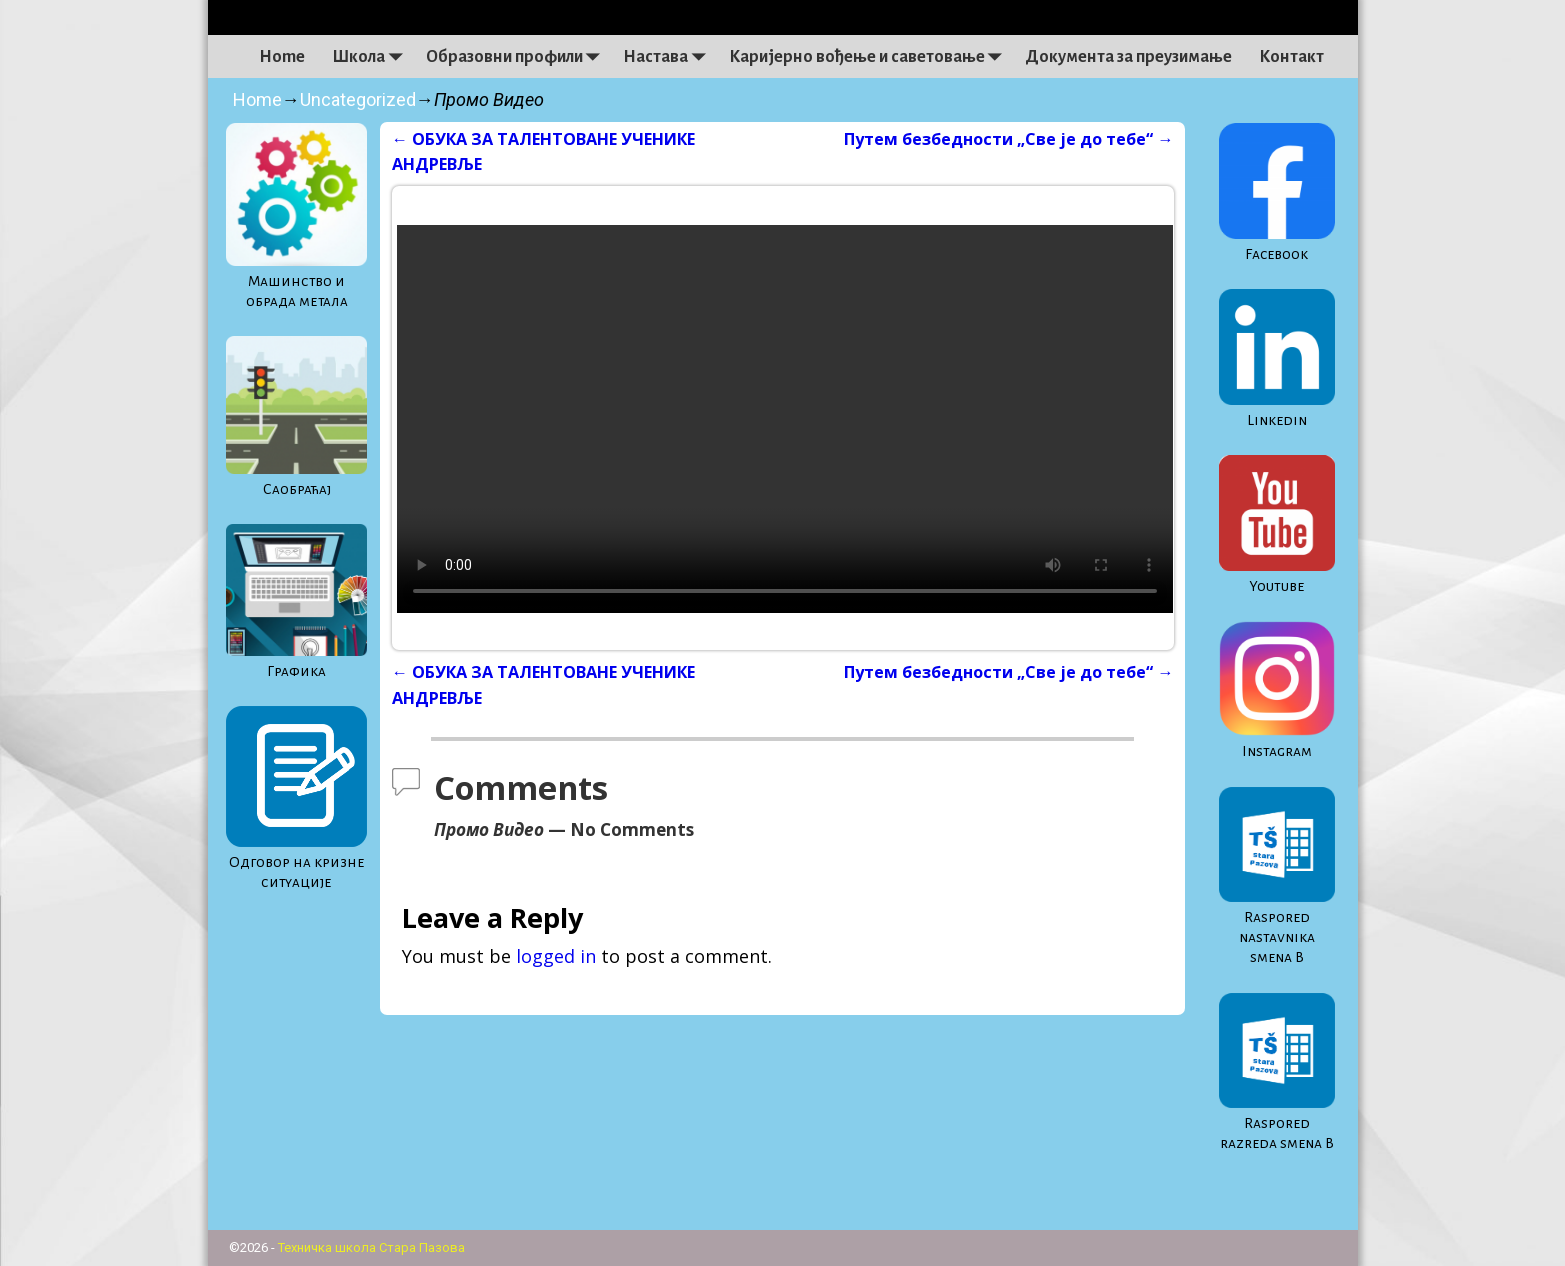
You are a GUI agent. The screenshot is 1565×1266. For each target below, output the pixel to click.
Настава (669, 57)
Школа (372, 57)
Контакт (1291, 57)
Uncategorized (358, 99)
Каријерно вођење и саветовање (870, 57)
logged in (556, 956)
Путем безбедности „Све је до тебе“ (1008, 139)
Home (282, 57)
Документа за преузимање (1128, 57)
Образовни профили (518, 57)
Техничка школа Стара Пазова (371, 1247)
